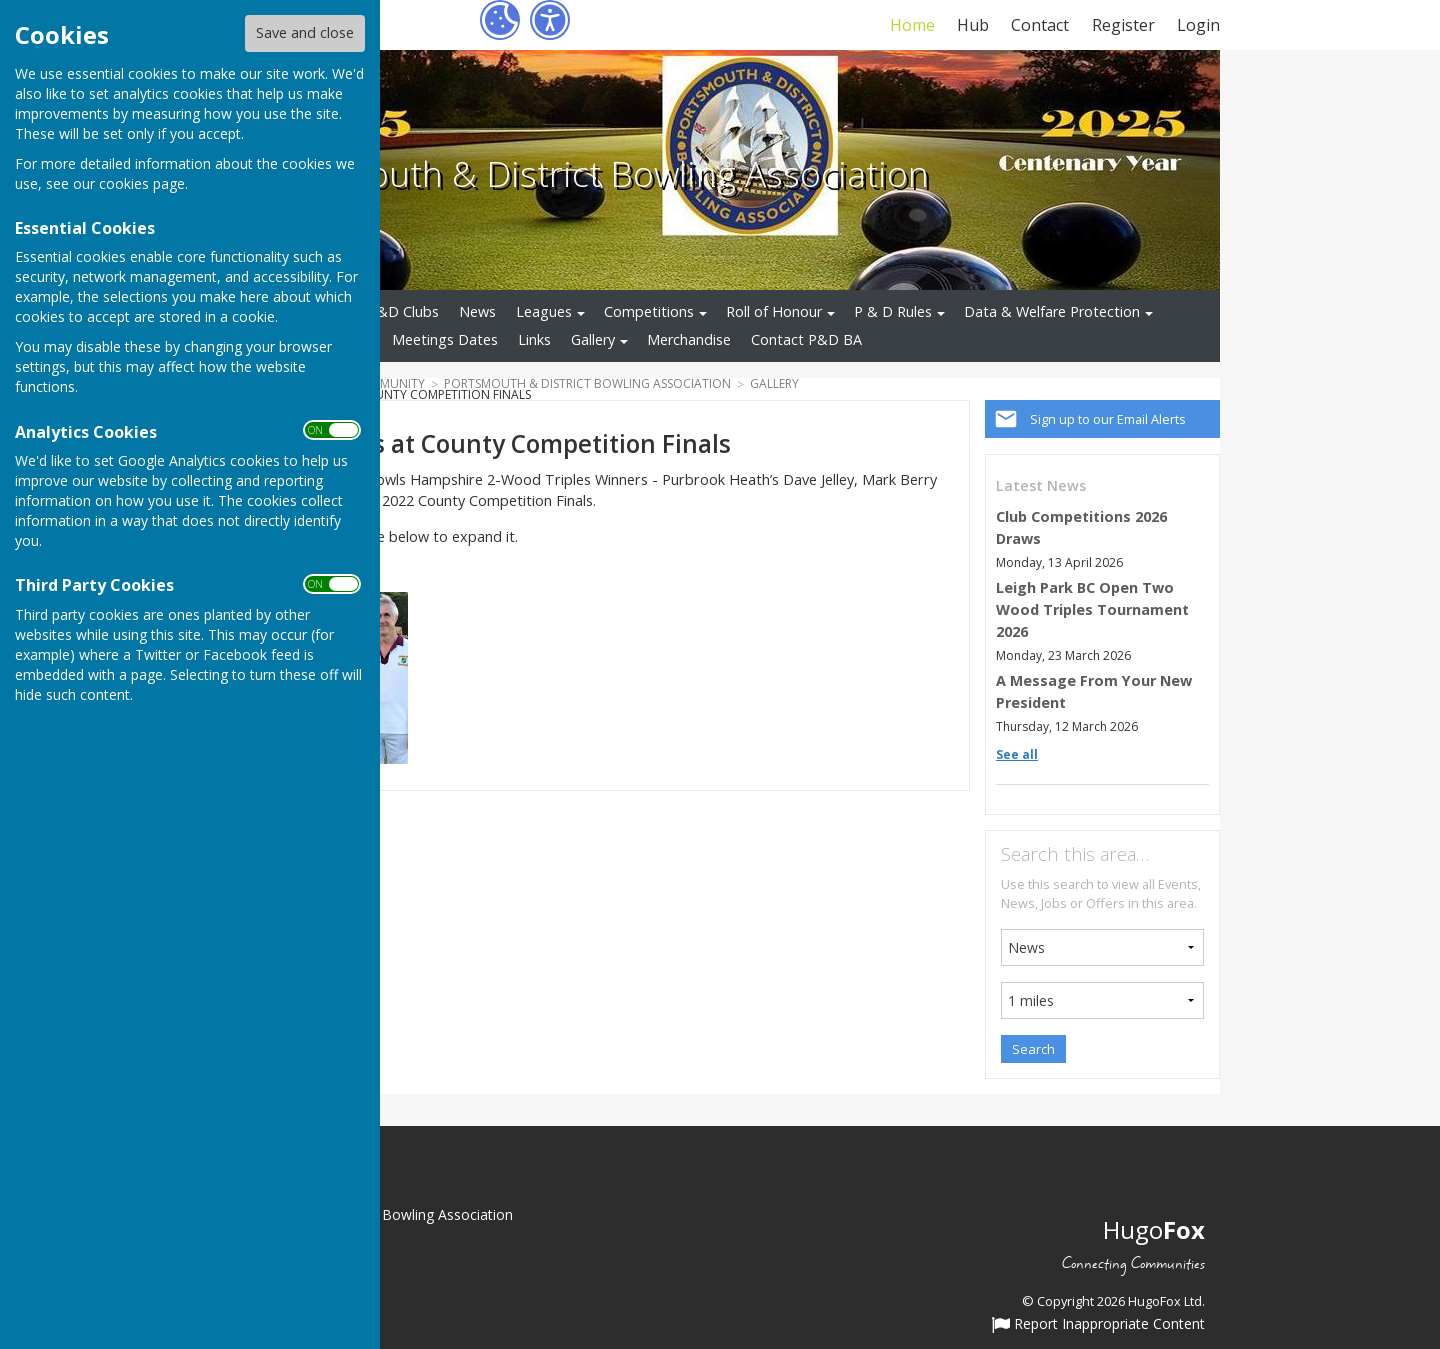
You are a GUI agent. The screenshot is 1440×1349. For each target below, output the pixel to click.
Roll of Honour (774, 311)
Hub (973, 25)
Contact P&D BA (806, 339)
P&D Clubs (403, 311)
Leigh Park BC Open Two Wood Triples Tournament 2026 (1092, 609)
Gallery (593, 339)
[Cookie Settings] (500, 20)
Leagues (544, 311)
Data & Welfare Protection (1052, 311)
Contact (1040, 25)
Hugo (1154, 1229)
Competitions (649, 311)
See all (1017, 754)
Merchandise (689, 339)
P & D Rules (893, 311)
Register (1123, 25)
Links (534, 339)
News (477, 311)
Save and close (305, 32)
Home (912, 25)
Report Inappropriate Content (1098, 1325)
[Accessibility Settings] (550, 20)
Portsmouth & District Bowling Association (590, 173)
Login (1198, 25)
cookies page (142, 183)
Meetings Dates (445, 339)
